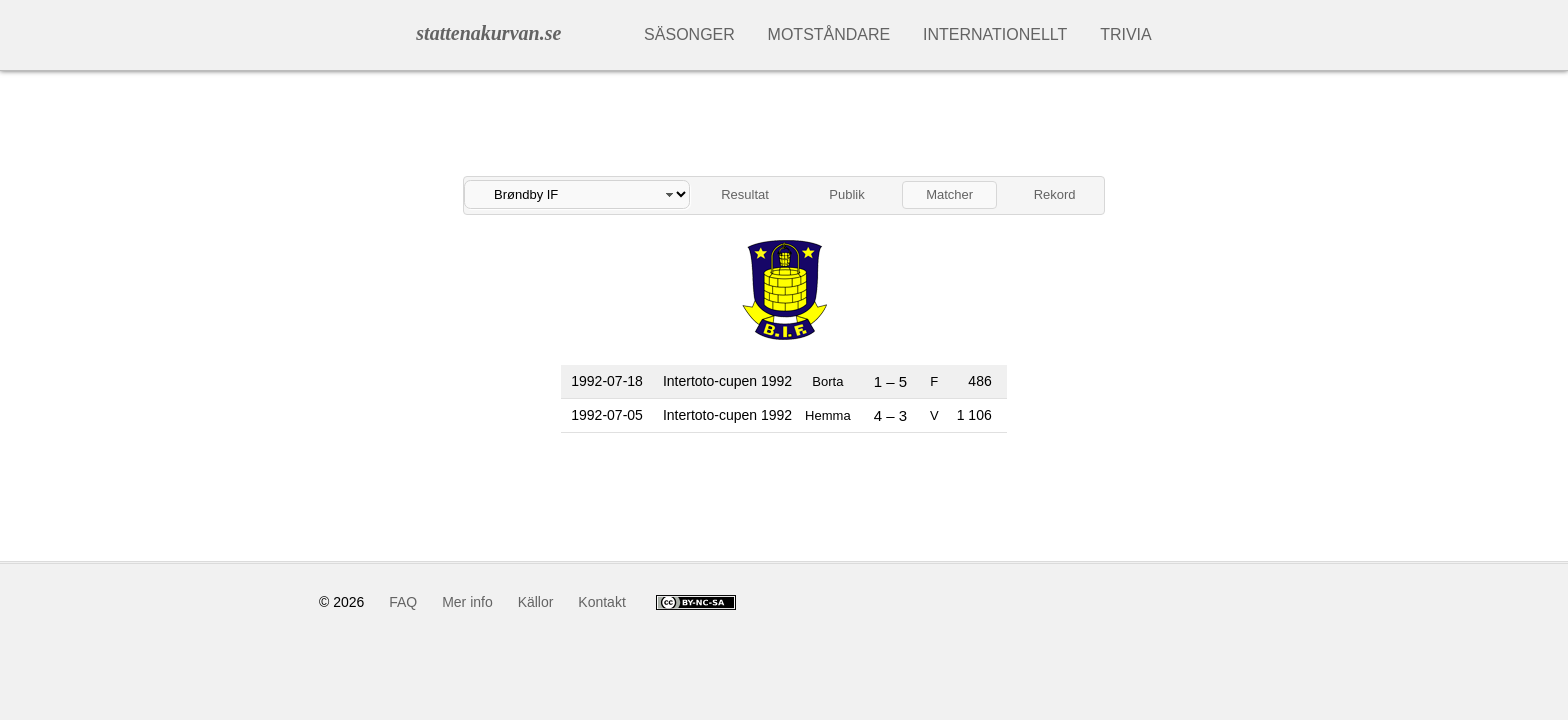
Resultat (745, 194)
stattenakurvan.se (488, 33)
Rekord (1055, 194)
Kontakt (601, 602)
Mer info (467, 602)
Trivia (1126, 34)
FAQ (403, 602)
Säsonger (689, 34)
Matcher (949, 194)
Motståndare (829, 34)
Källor (536, 602)
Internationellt (995, 34)
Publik (846, 194)
